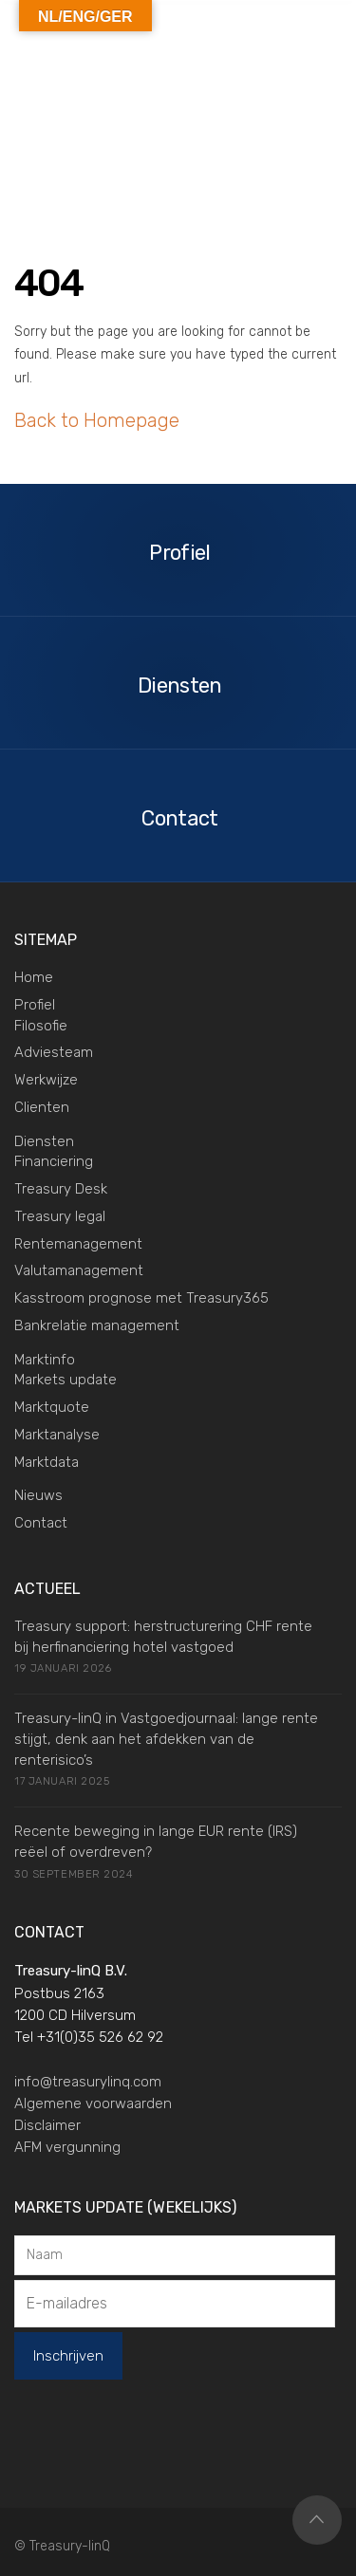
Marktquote (51, 1407)
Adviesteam (53, 1052)
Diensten (44, 1141)
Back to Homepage (96, 420)
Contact (40, 1522)
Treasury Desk (60, 1188)
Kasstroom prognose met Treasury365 (141, 1298)
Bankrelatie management (96, 1325)
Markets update (65, 1379)
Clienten (41, 1107)
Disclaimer (47, 2125)
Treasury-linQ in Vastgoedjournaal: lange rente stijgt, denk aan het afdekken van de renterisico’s (166, 1739)
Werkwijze (46, 1079)
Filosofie (40, 1025)
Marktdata (46, 1462)
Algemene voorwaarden (93, 2103)
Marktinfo (44, 1359)
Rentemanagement (78, 1243)
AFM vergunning (67, 2147)
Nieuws (38, 1495)
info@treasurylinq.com (87, 2081)
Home (33, 977)
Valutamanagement (78, 1270)
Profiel (34, 1004)
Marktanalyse (57, 1434)
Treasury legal (59, 1216)
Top (317, 2520)
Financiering (53, 1161)
